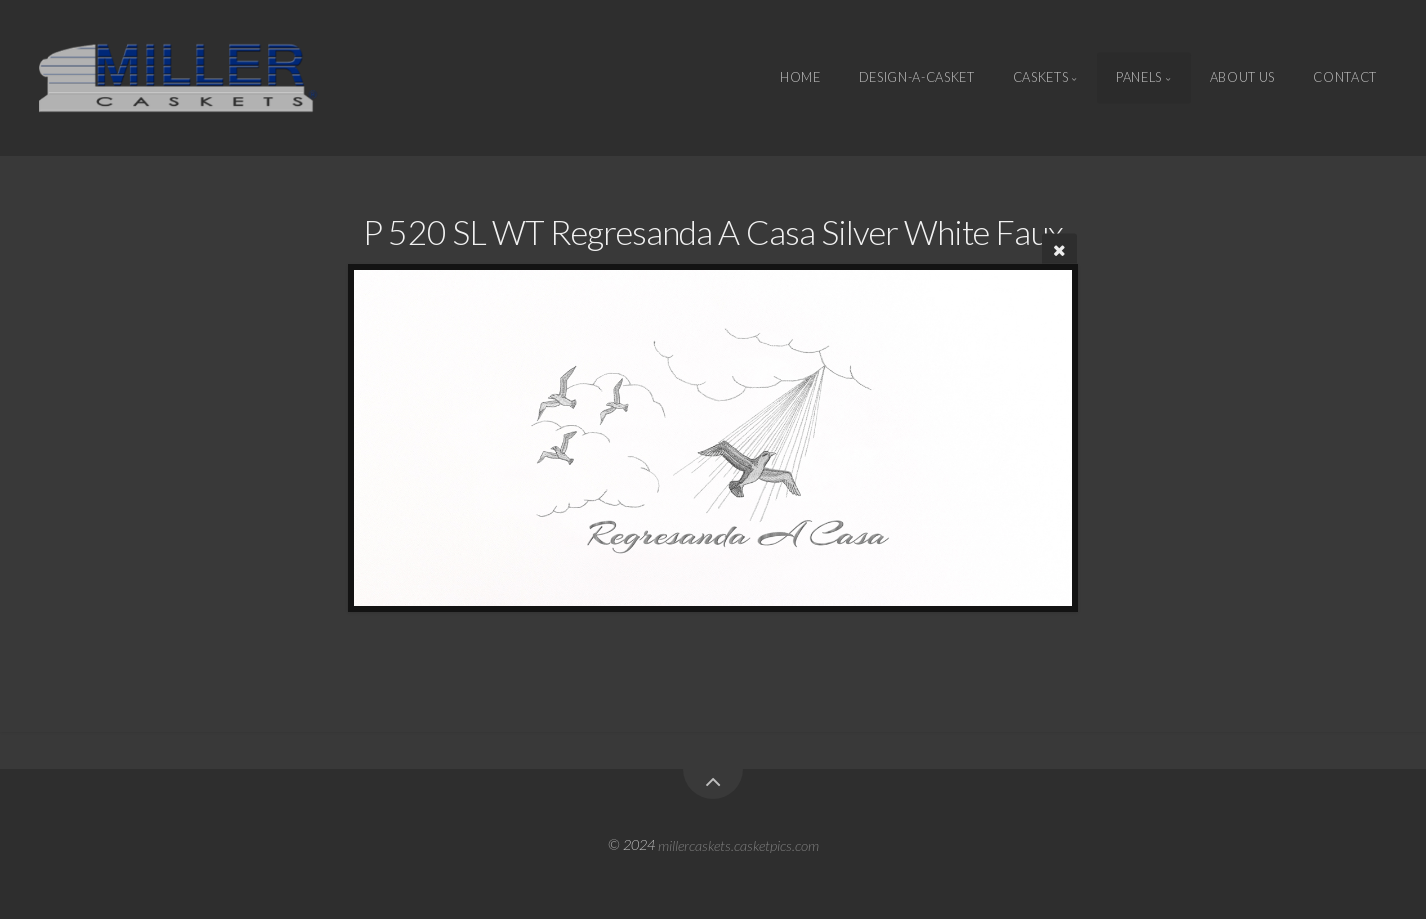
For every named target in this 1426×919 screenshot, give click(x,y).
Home (800, 78)
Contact (1344, 78)
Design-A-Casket (917, 78)
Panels (1139, 78)
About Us (1242, 78)
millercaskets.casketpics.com (738, 844)
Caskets (1040, 78)
